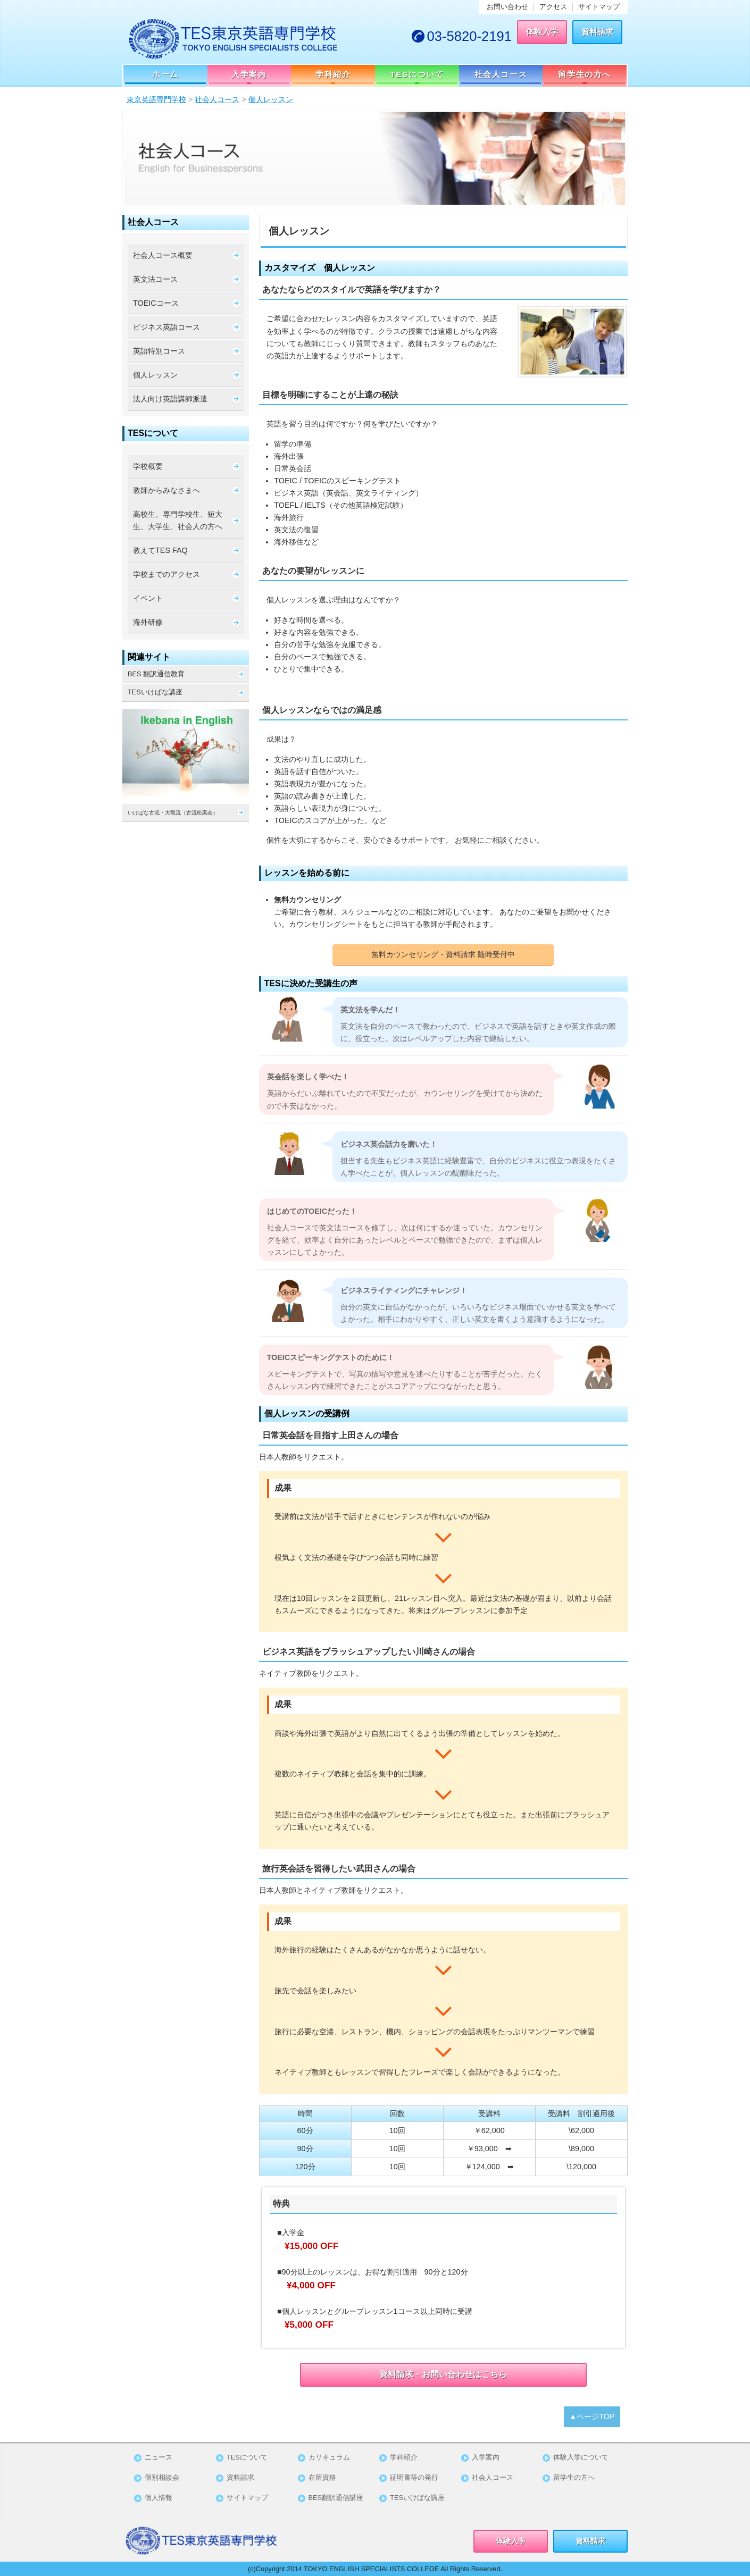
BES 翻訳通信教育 (156, 674)
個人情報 (158, 2498)
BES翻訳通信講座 (336, 2498)
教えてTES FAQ (160, 550)
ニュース (158, 2457)
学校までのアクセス (166, 574)
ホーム (165, 74)
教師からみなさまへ (166, 490)
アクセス (553, 7)
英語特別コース (159, 351)
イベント (148, 598)
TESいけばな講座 (155, 692)
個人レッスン (155, 375)
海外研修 (148, 622)
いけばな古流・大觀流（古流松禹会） (186, 812)
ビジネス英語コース (166, 327)
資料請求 (597, 31)
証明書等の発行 (414, 2477)
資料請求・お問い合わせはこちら (443, 2374)
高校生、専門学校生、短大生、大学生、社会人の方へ (177, 520)
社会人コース (500, 74)
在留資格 (322, 2477)
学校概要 (148, 466)
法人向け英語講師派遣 (170, 399)
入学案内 (248, 74)
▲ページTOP (592, 2416)
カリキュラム (329, 2457)
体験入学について (581, 2457)
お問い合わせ (507, 7)
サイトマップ (599, 7)
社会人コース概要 (163, 255)
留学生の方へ (584, 74)
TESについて (417, 74)
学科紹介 (333, 74)
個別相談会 (162, 2477)
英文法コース (155, 279)
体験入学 (542, 31)
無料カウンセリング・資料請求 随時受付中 (443, 954)
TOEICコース (156, 303)
